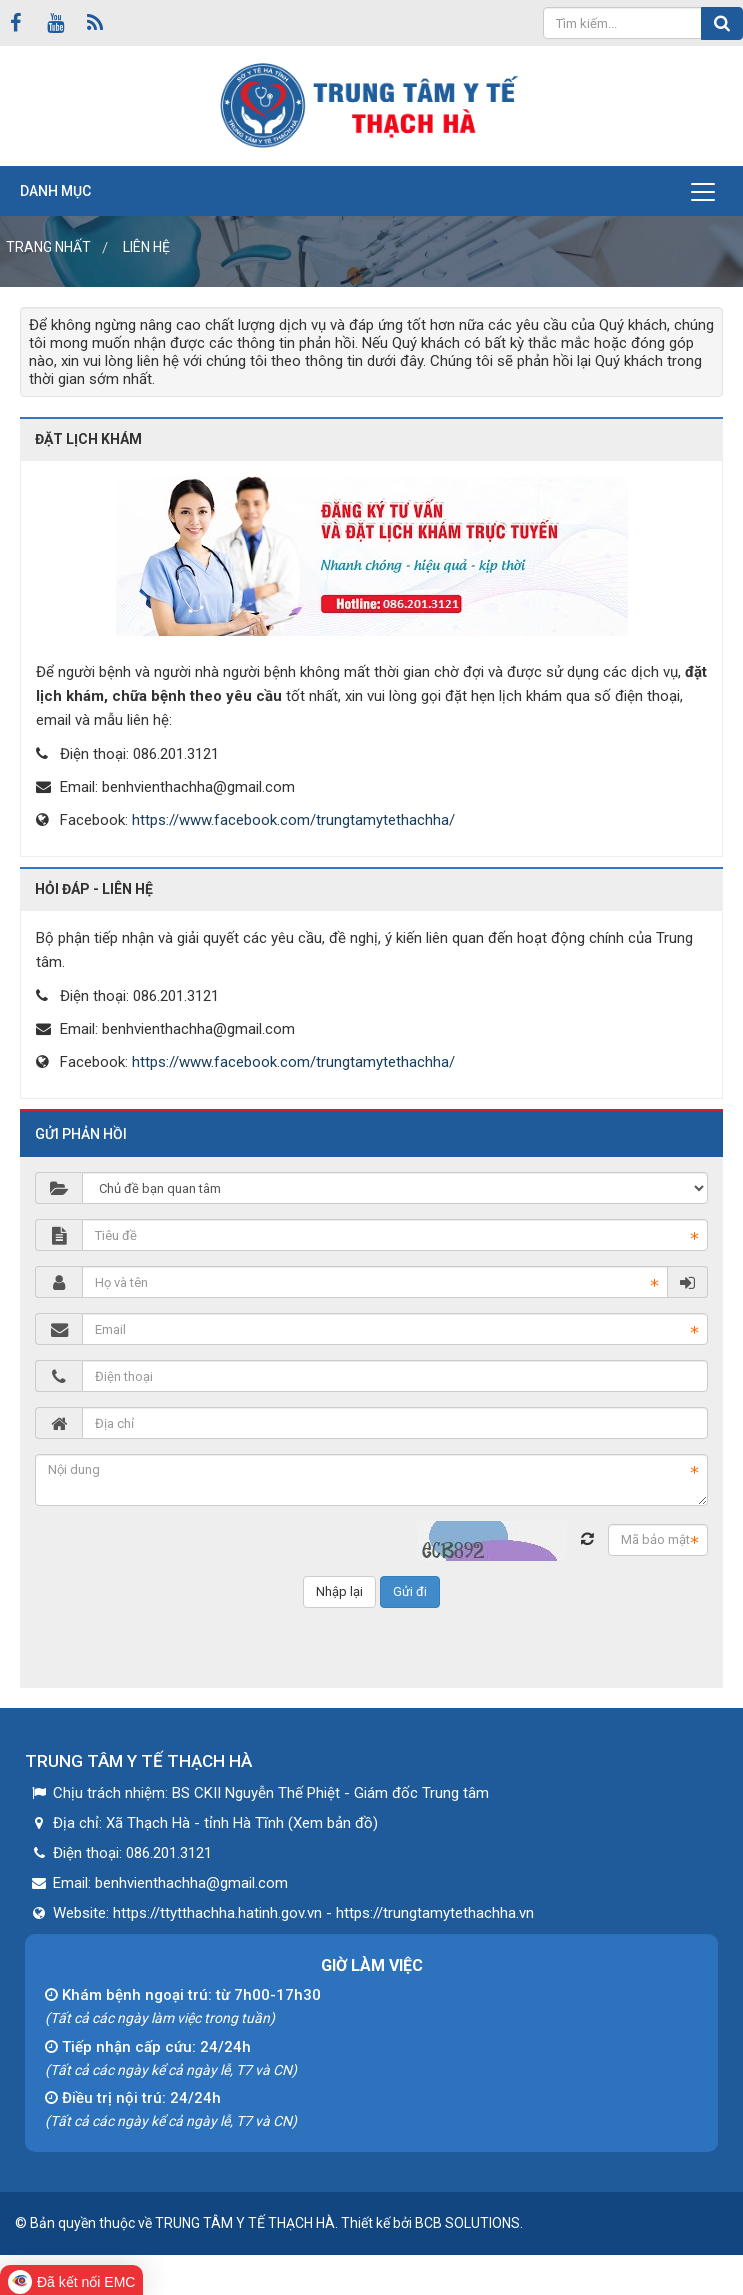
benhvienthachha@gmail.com (198, 787)
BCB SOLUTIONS (467, 2223)
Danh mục (55, 191)
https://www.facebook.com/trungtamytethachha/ (293, 820)
